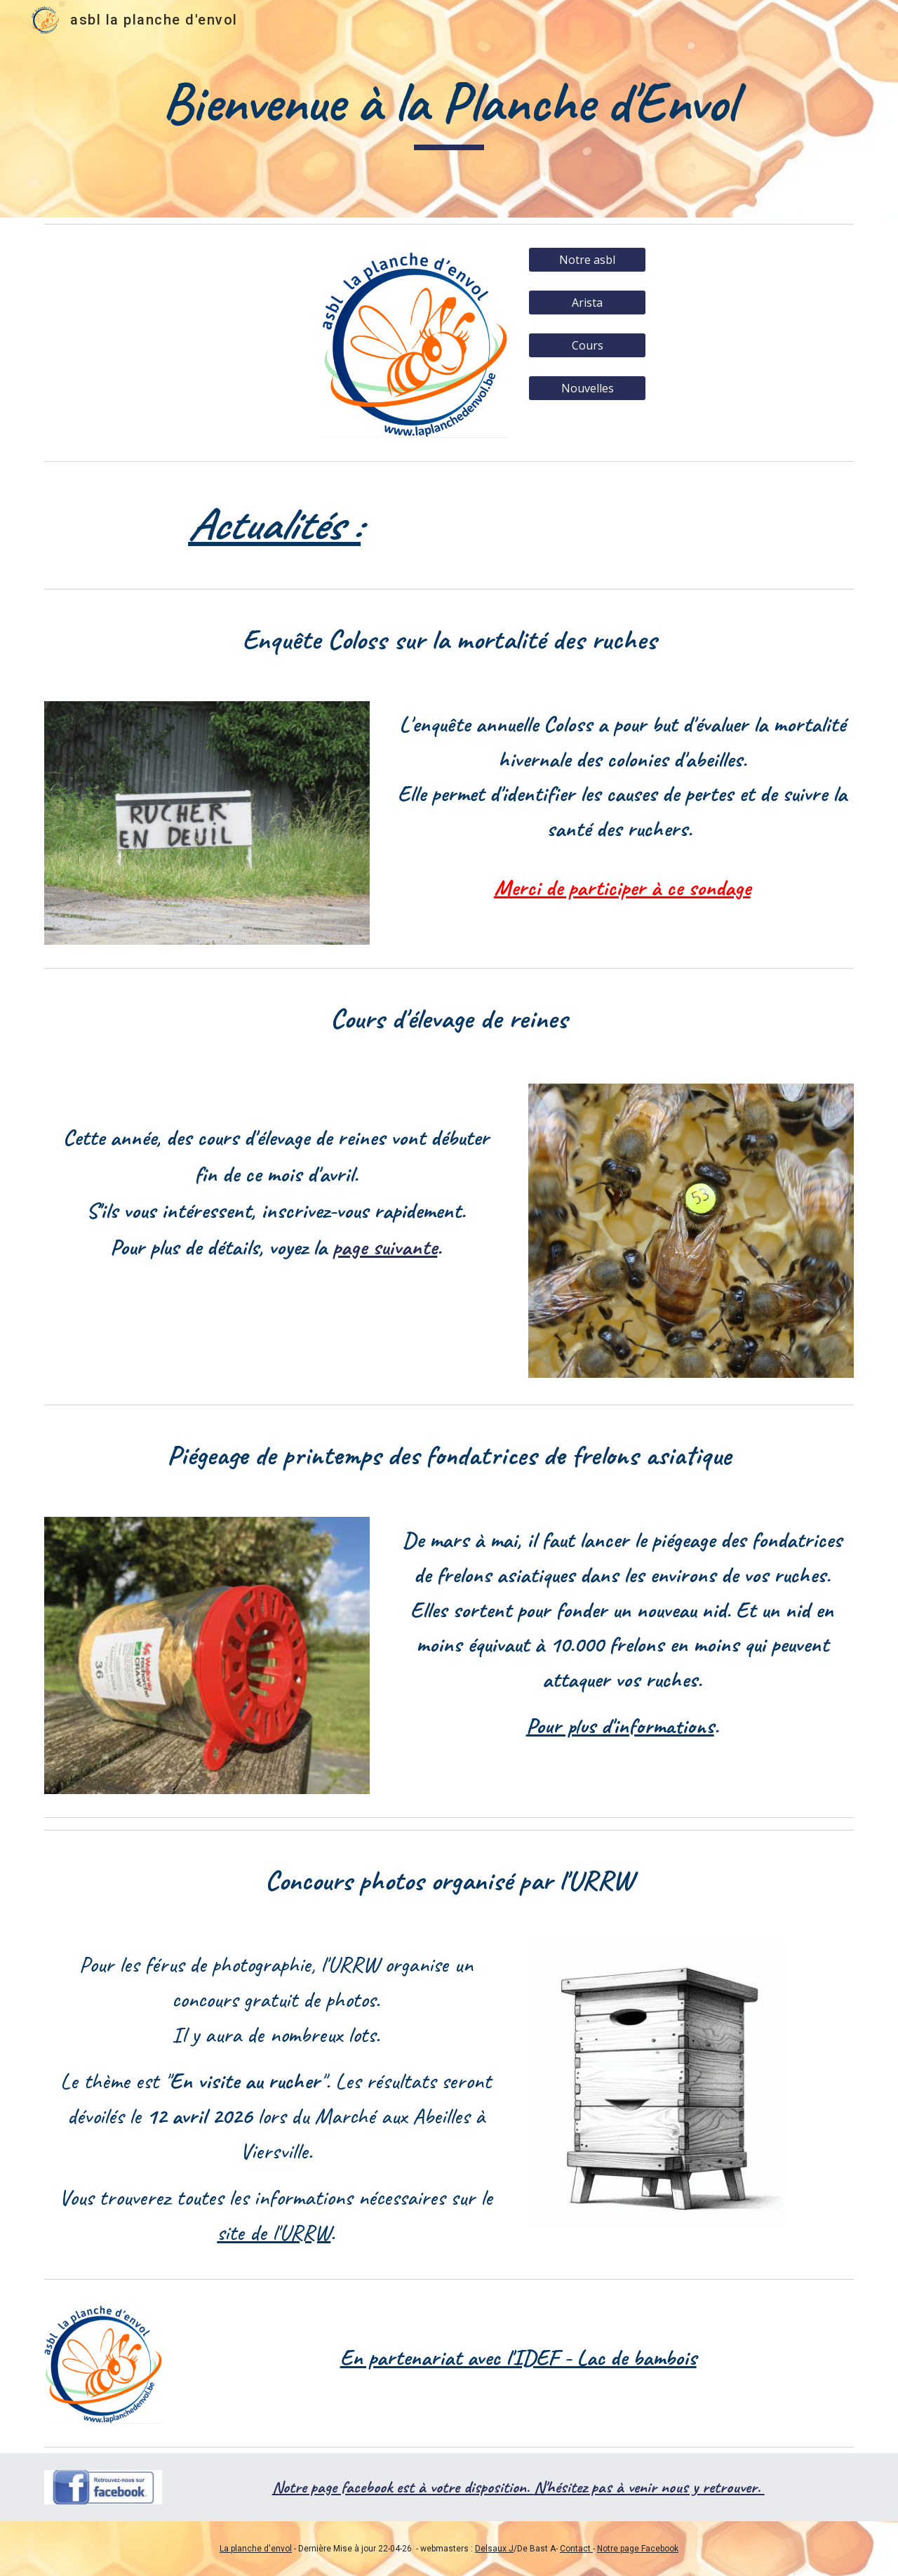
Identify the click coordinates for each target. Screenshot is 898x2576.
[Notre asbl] (587, 260)
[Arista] (587, 302)
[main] (448, 109)
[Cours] (587, 345)
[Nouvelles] (587, 388)
